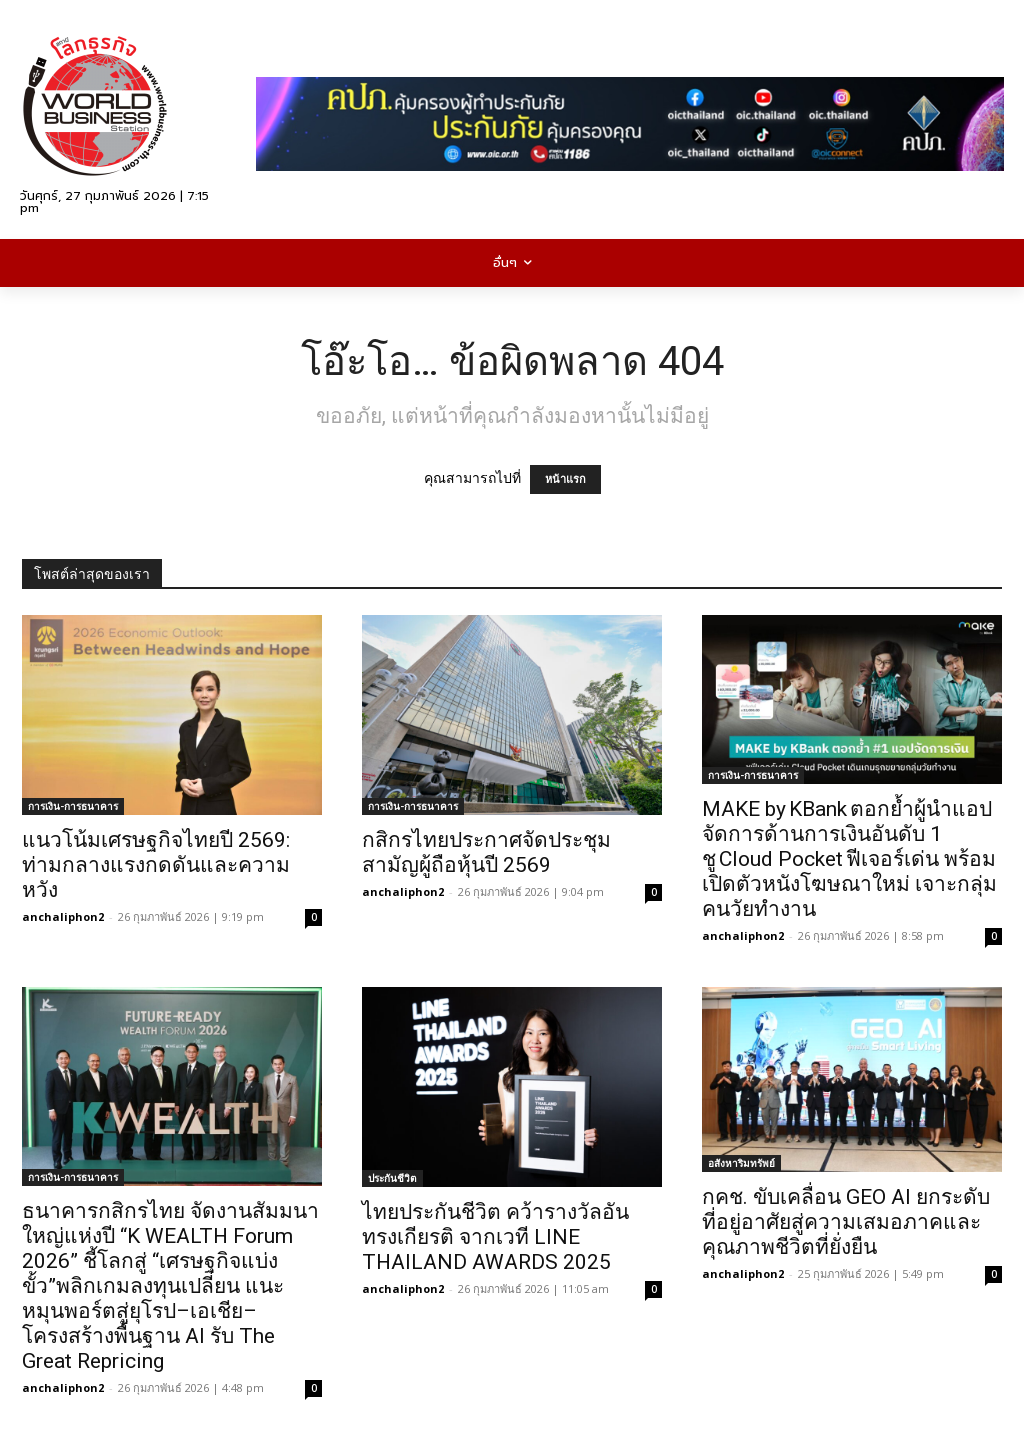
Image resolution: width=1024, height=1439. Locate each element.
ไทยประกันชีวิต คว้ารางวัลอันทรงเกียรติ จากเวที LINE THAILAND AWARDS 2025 (495, 1237)
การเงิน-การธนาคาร (73, 806)
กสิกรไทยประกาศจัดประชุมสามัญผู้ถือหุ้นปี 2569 (486, 852)
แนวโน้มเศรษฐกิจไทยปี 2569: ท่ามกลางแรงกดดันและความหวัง (156, 865)
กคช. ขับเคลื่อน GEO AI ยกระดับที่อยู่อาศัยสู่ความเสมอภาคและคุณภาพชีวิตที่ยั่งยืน (846, 1222)
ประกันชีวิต (392, 1178)
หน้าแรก (565, 479)
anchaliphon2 (63, 916)
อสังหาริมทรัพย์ (741, 1163)
